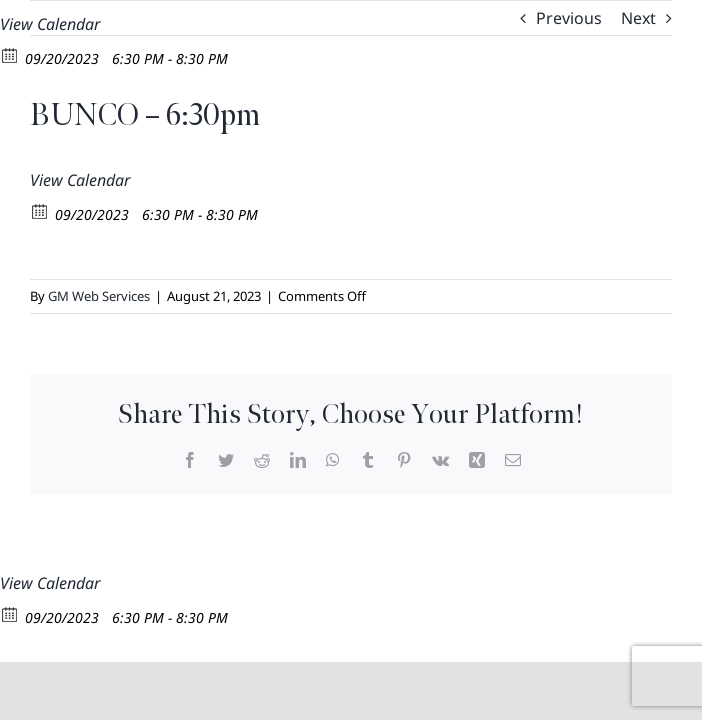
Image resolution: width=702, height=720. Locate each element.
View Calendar (50, 24)
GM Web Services (99, 296)
